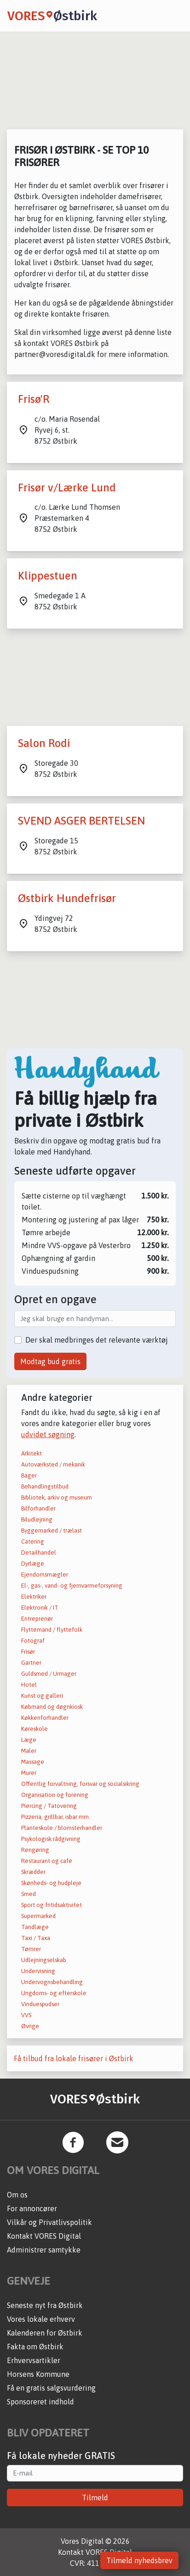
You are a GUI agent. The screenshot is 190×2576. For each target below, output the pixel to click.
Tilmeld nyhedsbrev (139, 2560)
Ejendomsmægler (44, 1574)
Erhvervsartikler (33, 2360)
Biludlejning (36, 1519)
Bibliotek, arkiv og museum (56, 1497)
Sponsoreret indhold (40, 2402)
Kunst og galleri (42, 1695)
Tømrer (31, 1949)
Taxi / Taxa (35, 1938)
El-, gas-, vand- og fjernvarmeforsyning (71, 1585)
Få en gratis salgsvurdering (51, 2388)
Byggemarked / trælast (51, 1530)
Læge (28, 1739)
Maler (28, 1750)
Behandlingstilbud (45, 1486)
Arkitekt (31, 1453)
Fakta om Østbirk (35, 2346)
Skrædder (33, 1871)
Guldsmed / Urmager (48, 1673)
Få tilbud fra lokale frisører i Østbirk (73, 2058)
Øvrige (30, 2026)
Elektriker (33, 1596)
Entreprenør (37, 1618)
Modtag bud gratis (50, 1361)
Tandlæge (35, 1927)
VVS (26, 2015)
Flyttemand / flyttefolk (51, 1629)
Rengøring (35, 1849)
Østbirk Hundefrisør (67, 898)
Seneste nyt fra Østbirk (45, 2305)
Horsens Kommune (38, 2374)
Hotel (29, 1684)
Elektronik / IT (39, 1607)
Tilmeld (95, 2497)
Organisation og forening (54, 1794)
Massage (32, 1761)
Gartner (31, 1662)
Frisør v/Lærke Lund (67, 487)
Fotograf (33, 1640)
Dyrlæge (32, 1563)
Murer (28, 1772)
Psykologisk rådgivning (51, 1838)
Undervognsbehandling (52, 1982)
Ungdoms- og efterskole (53, 1993)
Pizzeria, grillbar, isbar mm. (55, 1816)
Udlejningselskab (43, 1960)
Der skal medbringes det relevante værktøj (96, 1340)
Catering (32, 1541)
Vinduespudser (40, 2004)
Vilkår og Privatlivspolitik (49, 2222)
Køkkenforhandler (45, 1717)
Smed (28, 1893)
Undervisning (38, 1971)
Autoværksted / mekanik (53, 1464)
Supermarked (38, 1915)
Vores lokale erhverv (41, 2319)
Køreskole (34, 1728)
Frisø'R (33, 399)
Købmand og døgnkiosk (52, 1706)
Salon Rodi (44, 743)
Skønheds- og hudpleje (51, 1882)
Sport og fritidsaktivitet (51, 1904)
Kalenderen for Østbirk (44, 2333)
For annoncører (32, 2208)
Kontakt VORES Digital (44, 2236)
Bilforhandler (38, 1508)
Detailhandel (38, 1552)
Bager (29, 1475)
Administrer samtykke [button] (44, 2250)
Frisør (28, 1651)
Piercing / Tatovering (49, 1805)
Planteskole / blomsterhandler (61, 1827)
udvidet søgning (48, 1434)
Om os (17, 2195)
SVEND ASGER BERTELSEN (81, 820)
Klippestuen (47, 575)
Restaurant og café (46, 1860)
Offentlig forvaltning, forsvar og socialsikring (80, 1783)
